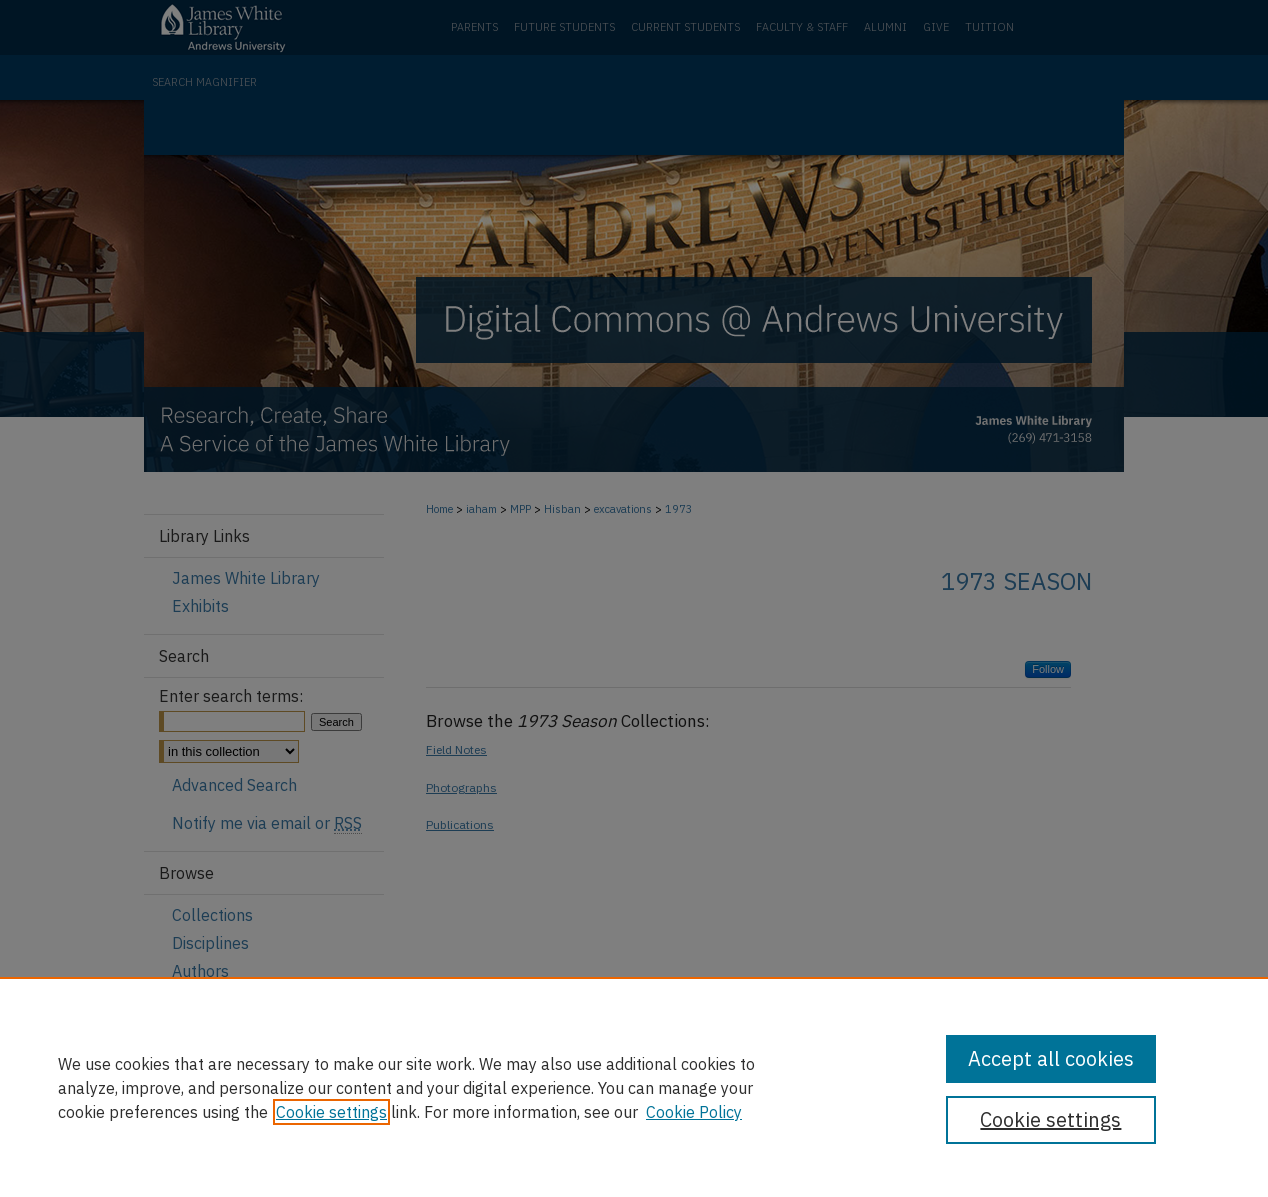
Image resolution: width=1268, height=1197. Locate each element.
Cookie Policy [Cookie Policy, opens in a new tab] (694, 1112)
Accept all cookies (1051, 1058)
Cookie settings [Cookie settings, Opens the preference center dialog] (1050, 1119)
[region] (634, 1087)
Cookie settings (331, 1112)
